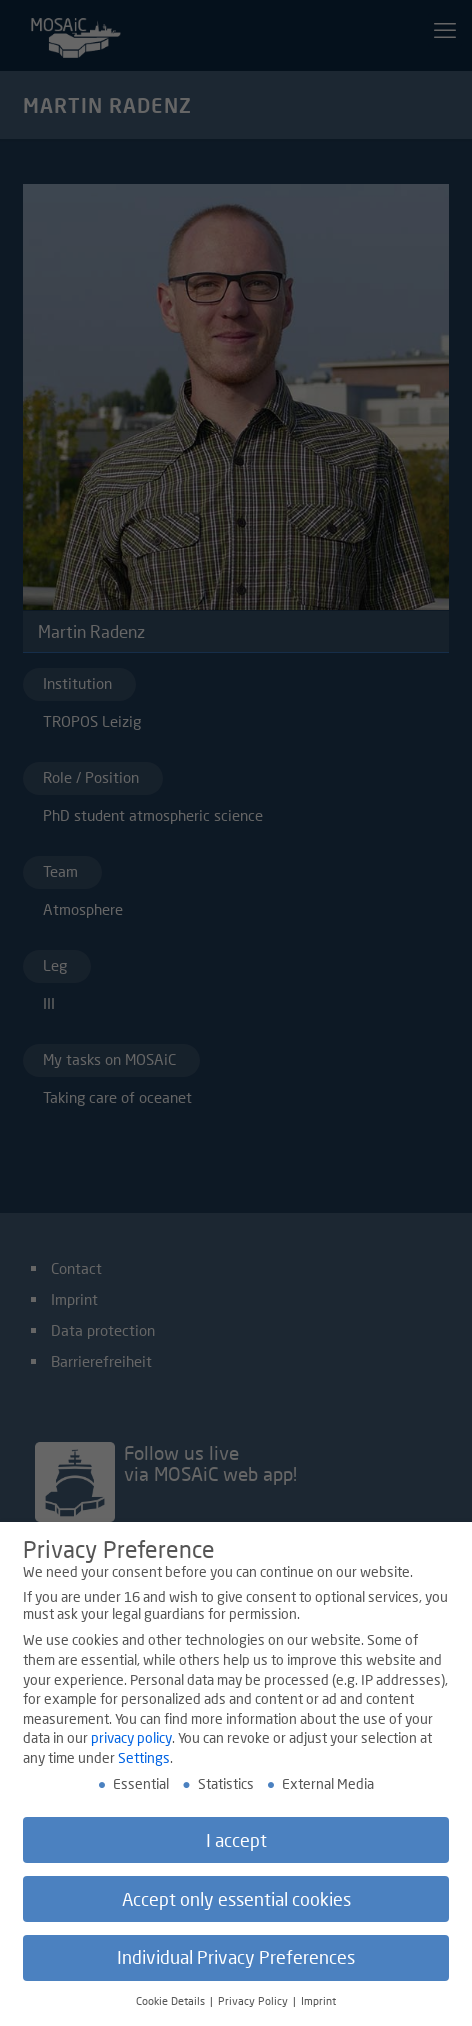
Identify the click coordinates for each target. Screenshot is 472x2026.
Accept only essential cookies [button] (236, 1904)
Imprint (318, 2007)
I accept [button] (236, 1845)
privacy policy (131, 1743)
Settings (144, 1762)
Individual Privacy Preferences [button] (236, 1963)
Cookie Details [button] (172, 2007)
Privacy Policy (254, 2007)
